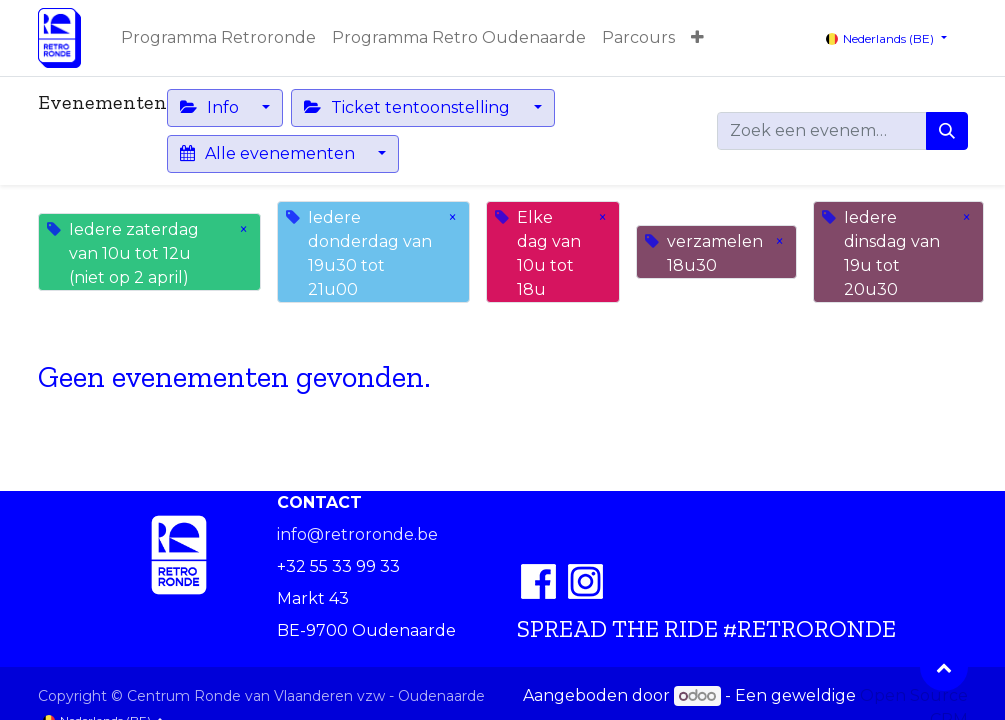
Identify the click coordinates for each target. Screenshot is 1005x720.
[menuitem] (218, 38)
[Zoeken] (947, 131)
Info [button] (211, 107)
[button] (697, 38)
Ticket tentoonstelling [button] (409, 107)
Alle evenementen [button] (269, 153)
